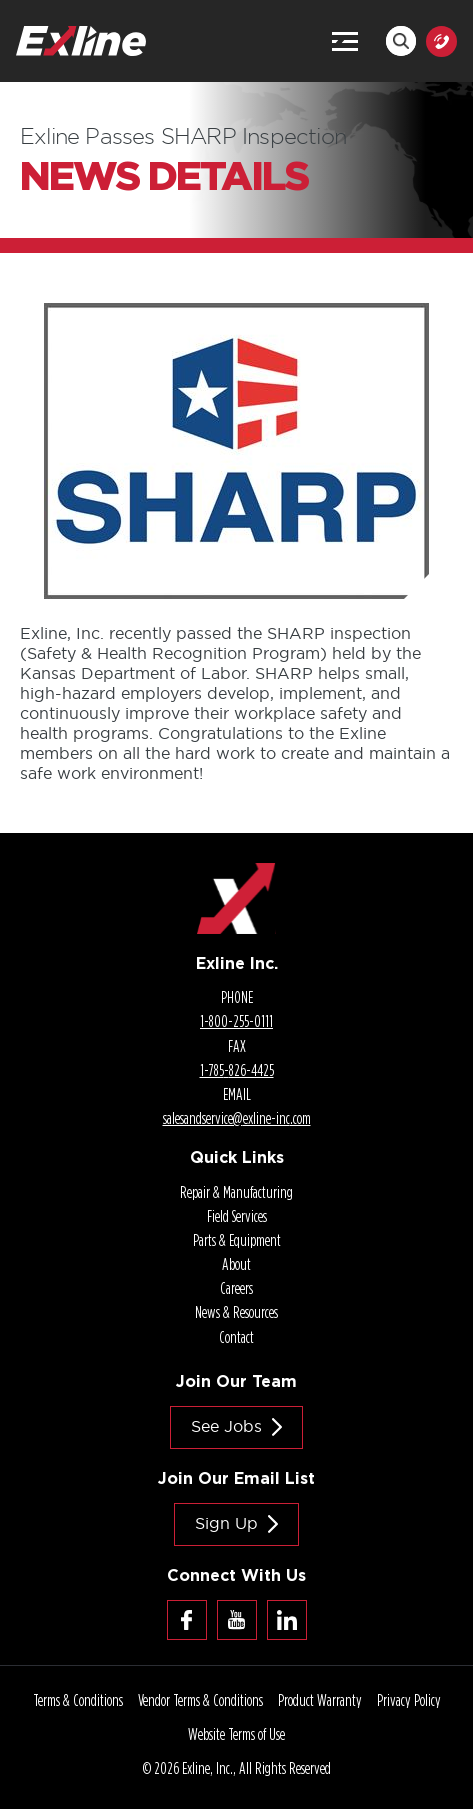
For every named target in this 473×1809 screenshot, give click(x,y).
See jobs (226, 1426)
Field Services (237, 1216)
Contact (236, 1337)
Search (401, 41)
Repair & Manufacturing (236, 1192)
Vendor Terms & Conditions (200, 1700)
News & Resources (236, 1312)
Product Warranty (320, 1700)
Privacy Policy (409, 1700)
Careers (236, 1288)
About (236, 1264)
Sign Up (226, 1523)
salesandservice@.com (237, 1118)
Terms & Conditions (78, 1700)
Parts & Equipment (237, 1240)
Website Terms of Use (236, 1734)
